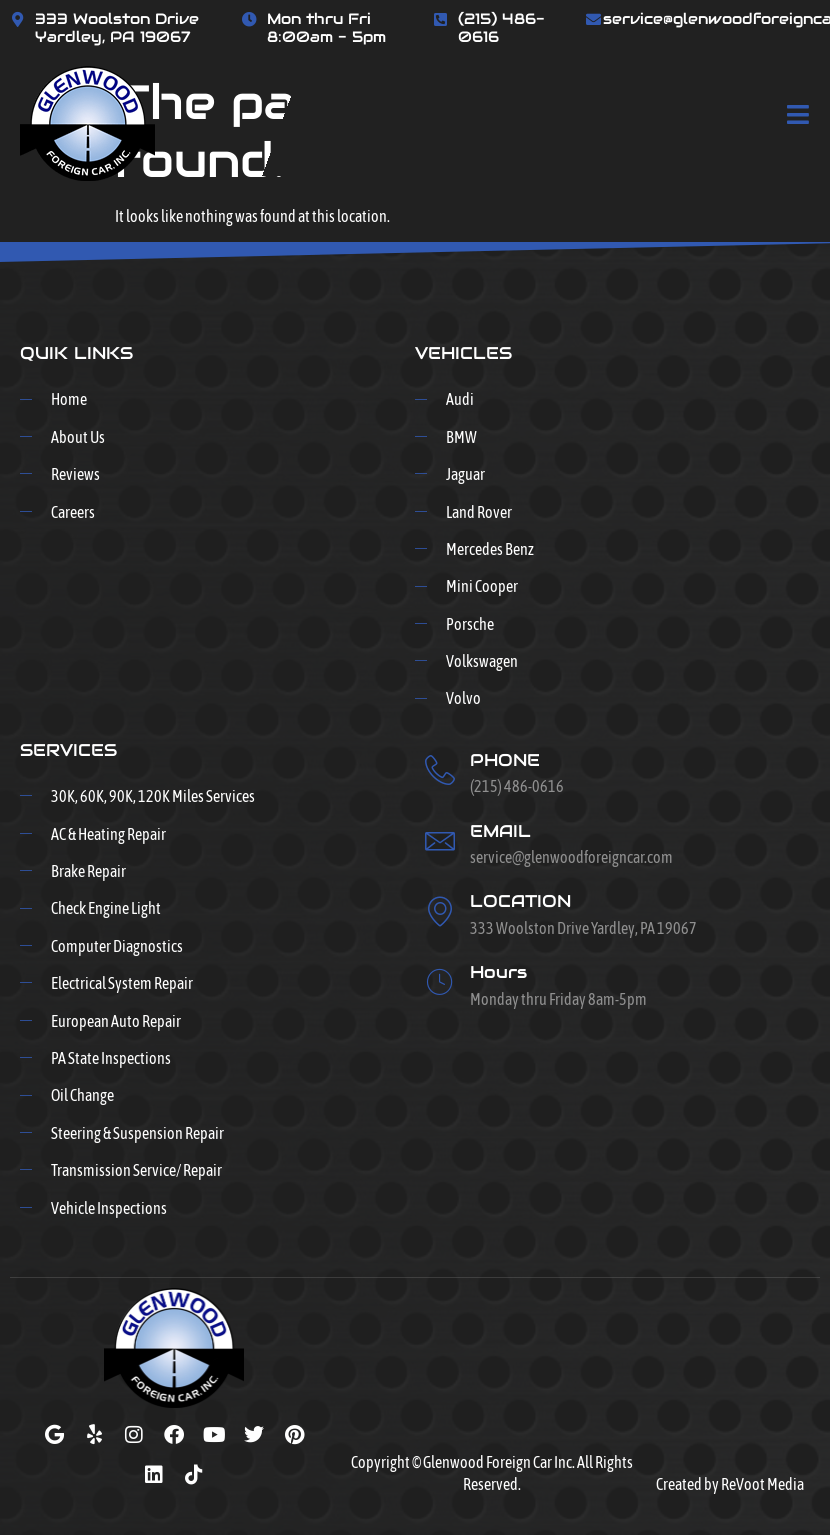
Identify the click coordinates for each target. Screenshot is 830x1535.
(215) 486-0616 (501, 27)
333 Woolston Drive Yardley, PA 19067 (117, 27)
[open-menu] (798, 116)
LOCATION (520, 901)
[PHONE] (440, 770)
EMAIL (500, 831)
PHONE (505, 760)
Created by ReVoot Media (730, 1484)
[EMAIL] (440, 841)
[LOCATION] (440, 911)
